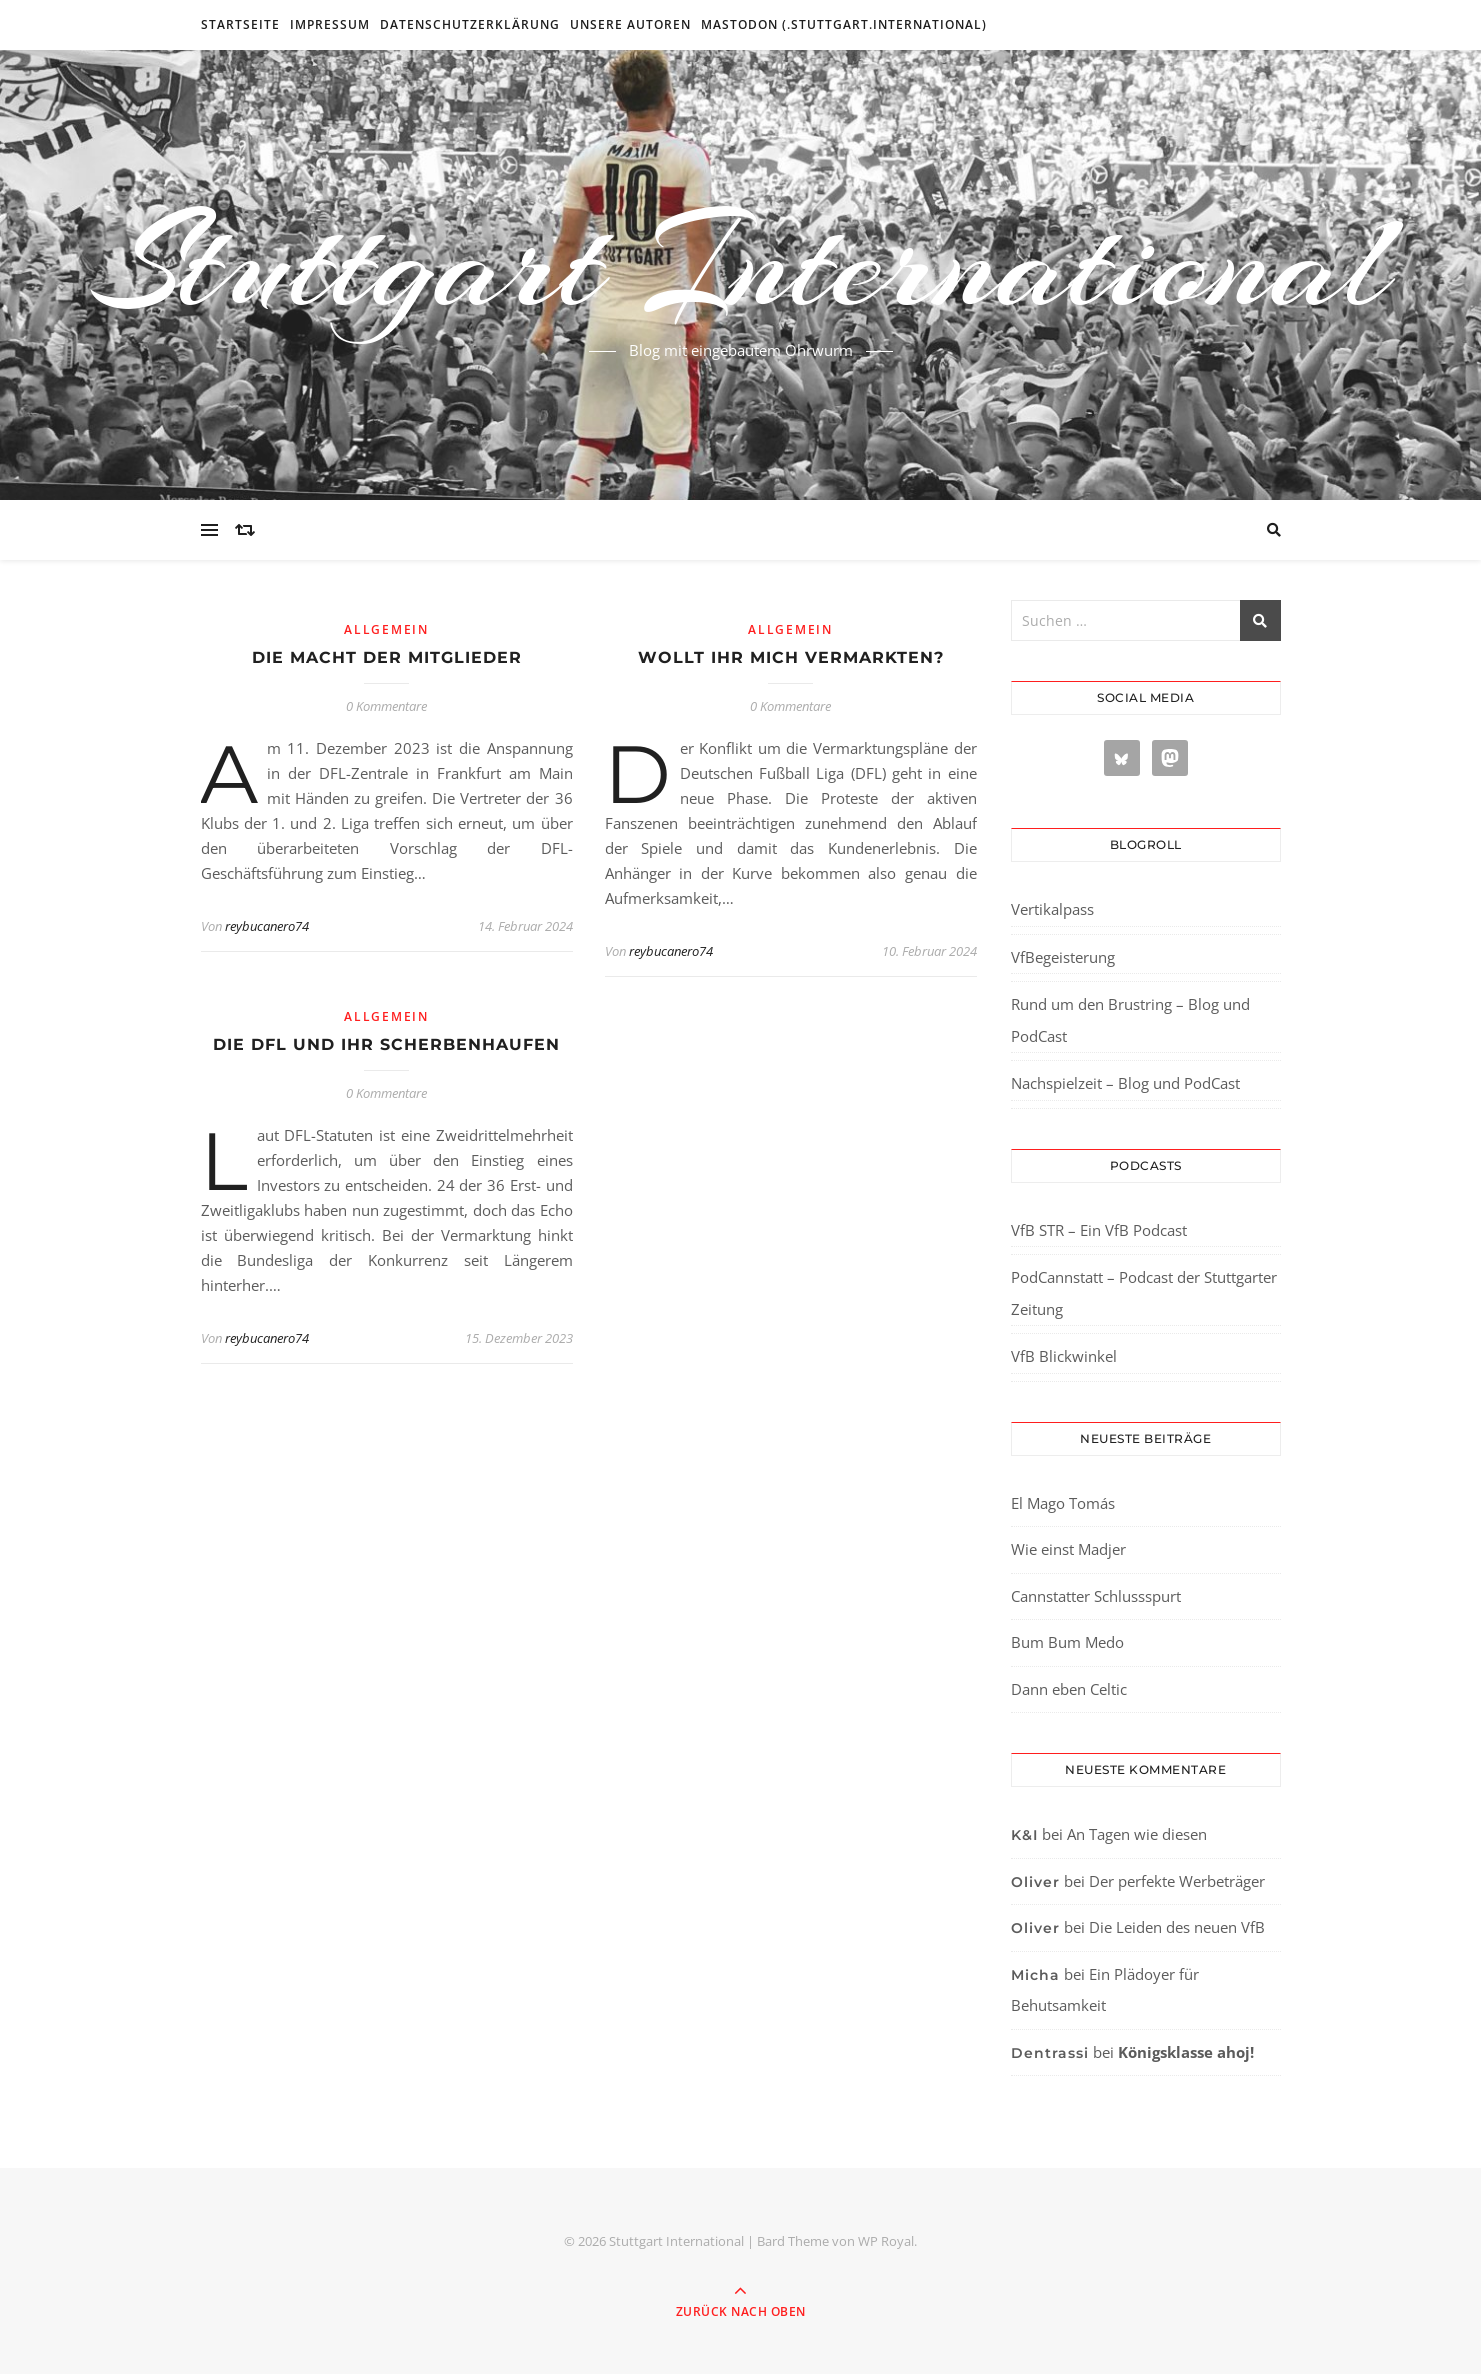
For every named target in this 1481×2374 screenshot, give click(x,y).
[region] (260, 2205)
